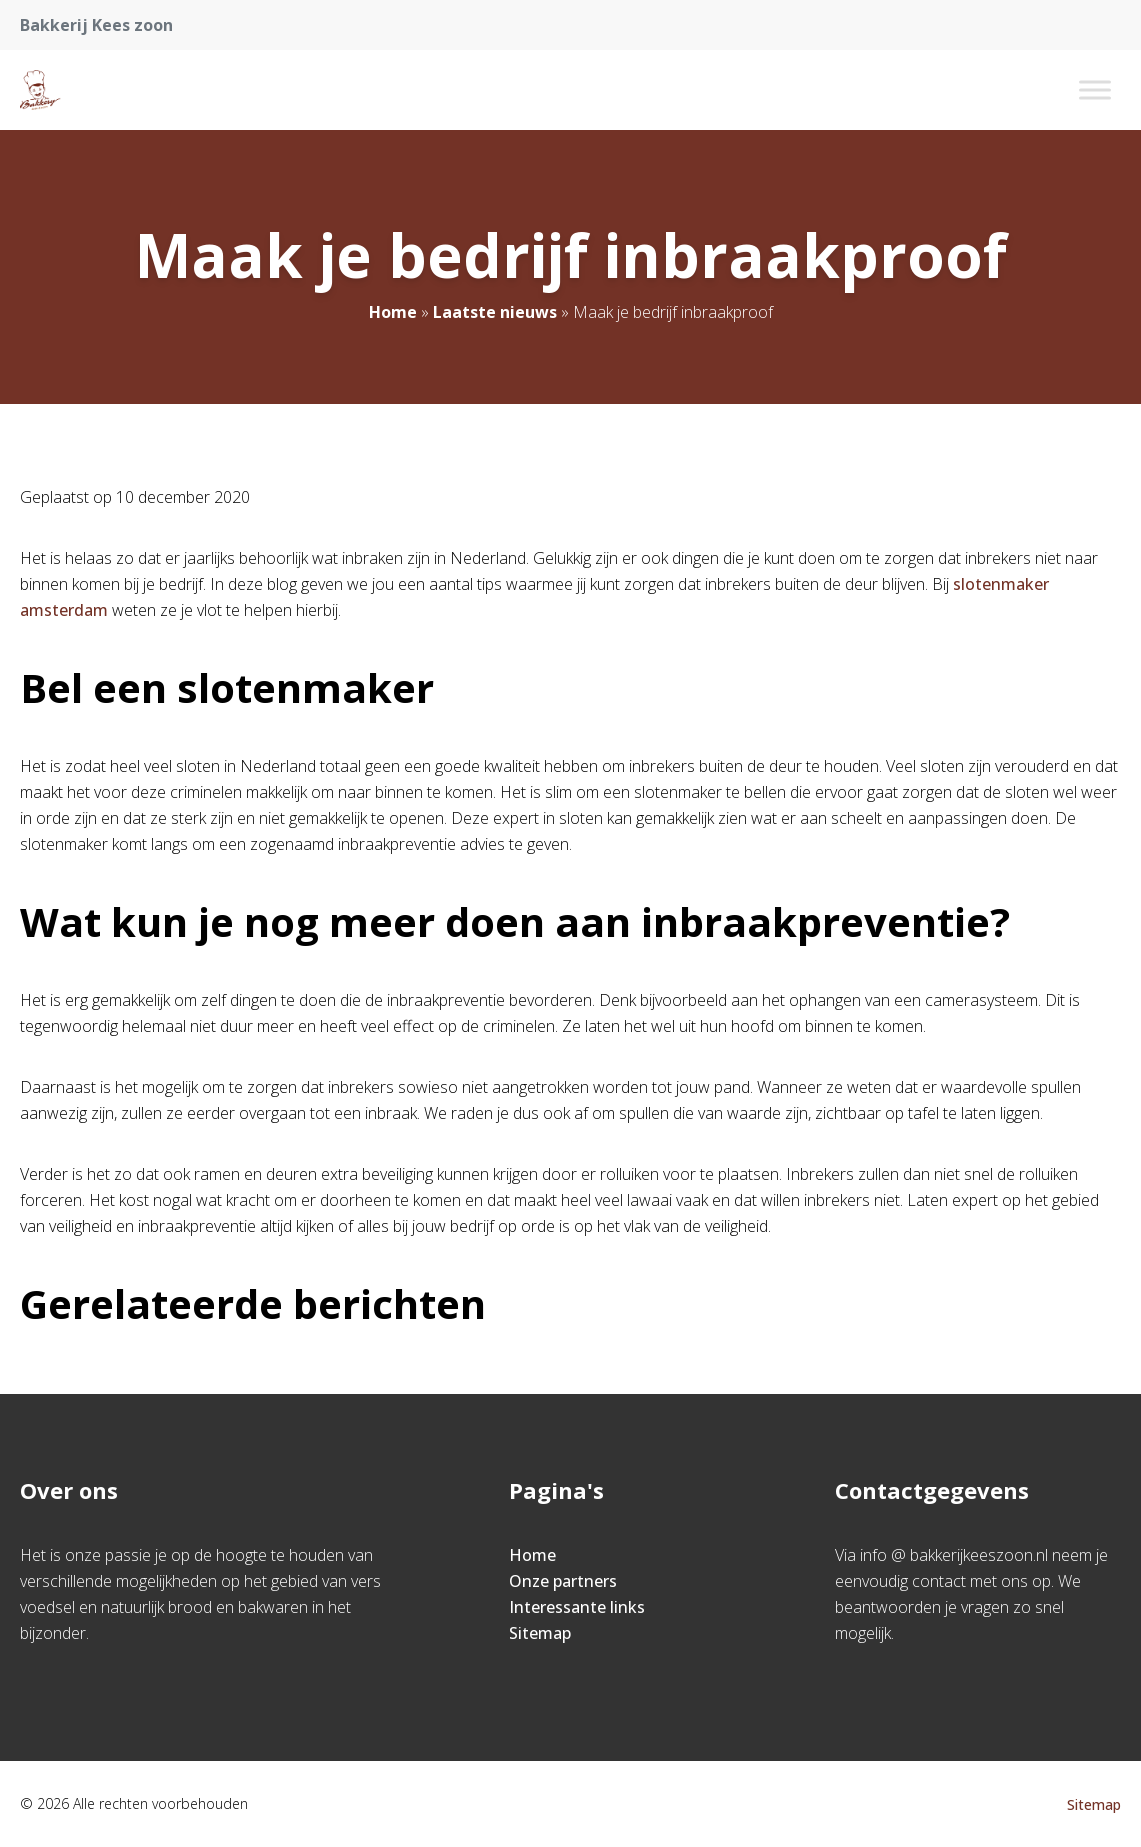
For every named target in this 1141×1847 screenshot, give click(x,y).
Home (393, 312)
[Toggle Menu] (1095, 89)
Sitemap (540, 1633)
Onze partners (563, 1581)
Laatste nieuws (495, 312)
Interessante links (577, 1607)
